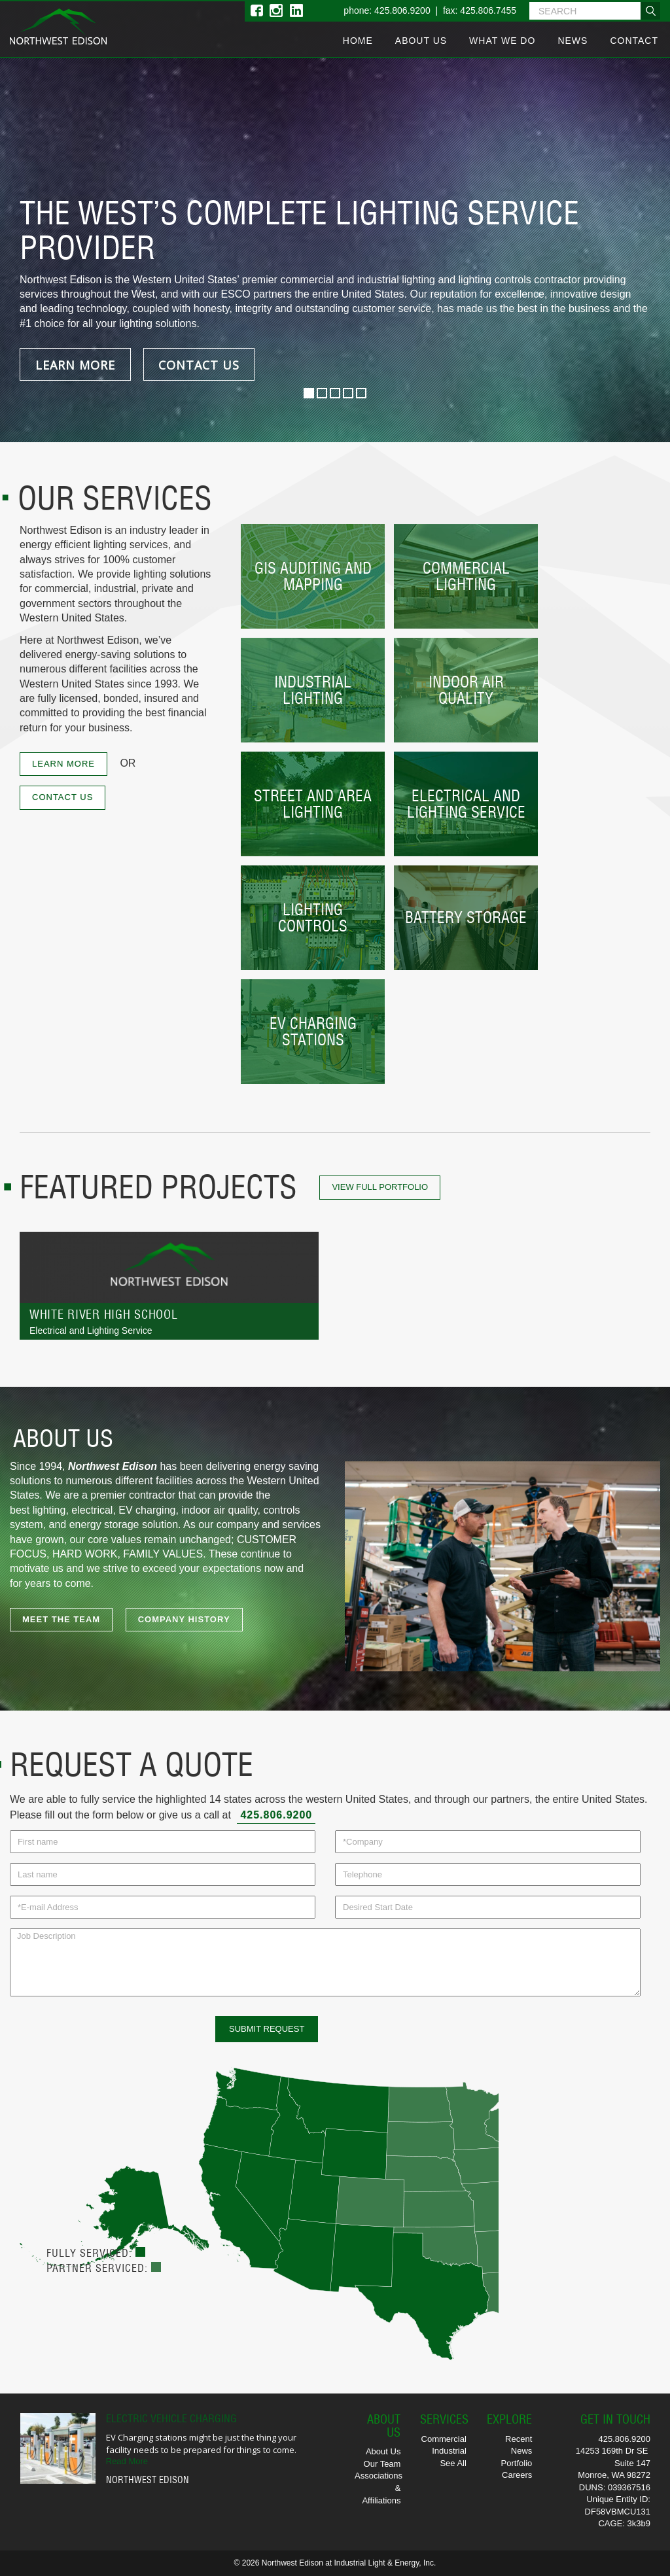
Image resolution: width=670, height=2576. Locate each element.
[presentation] (109, 2041)
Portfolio (517, 2463)
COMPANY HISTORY (184, 1619)
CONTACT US (198, 365)
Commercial (444, 2439)
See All (453, 2463)
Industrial (449, 2451)
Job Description (325, 1962)
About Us (421, 40)
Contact (634, 40)
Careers (517, 2475)
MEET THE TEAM (61, 1619)
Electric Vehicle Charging (171, 2418)
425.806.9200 (276, 1814)
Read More (127, 2461)
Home (358, 40)
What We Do (502, 40)
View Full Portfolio (380, 1187)
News (572, 40)
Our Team (382, 2464)
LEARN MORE (75, 365)
